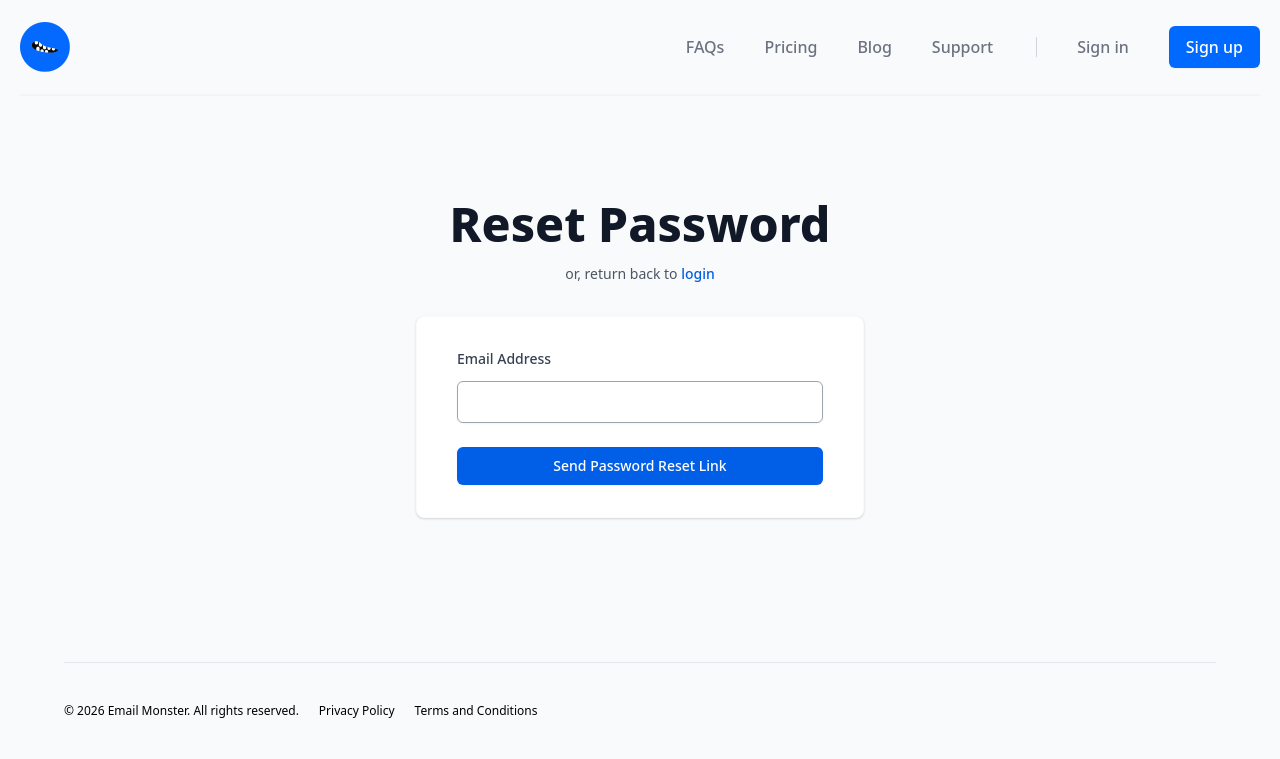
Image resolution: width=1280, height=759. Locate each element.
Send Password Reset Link (639, 465)
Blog (874, 47)
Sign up (1214, 47)
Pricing (790, 47)
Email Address (504, 358)
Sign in (1103, 47)
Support (962, 47)
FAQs (705, 47)
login (698, 273)
